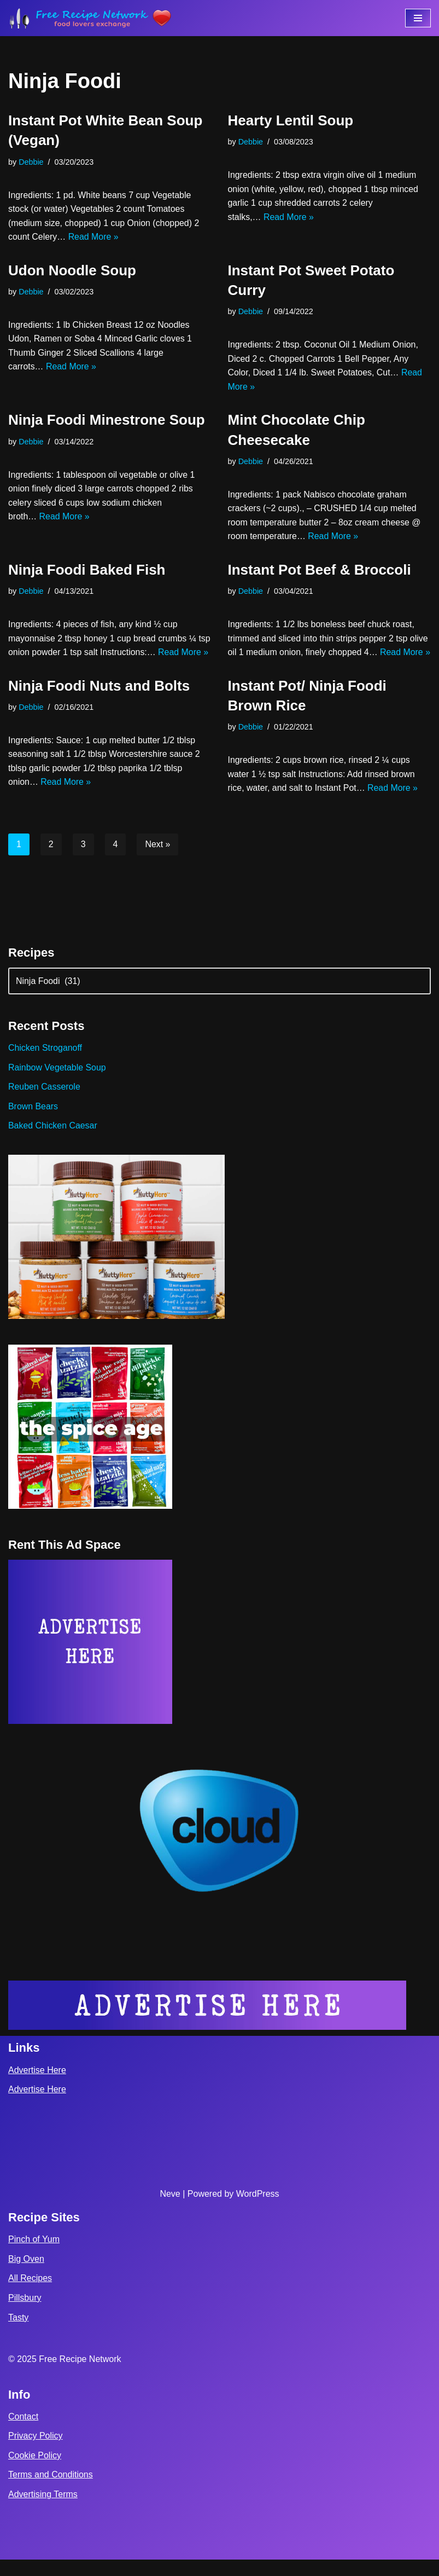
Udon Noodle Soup (72, 270)
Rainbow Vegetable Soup (57, 1083)
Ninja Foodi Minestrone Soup (106, 420)
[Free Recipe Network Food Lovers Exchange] (90, 18)
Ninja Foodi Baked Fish (86, 571)
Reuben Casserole (44, 1102)
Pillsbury (24, 2314)
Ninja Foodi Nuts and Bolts (99, 700)
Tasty (18, 2333)
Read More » (93, 237)
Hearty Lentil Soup (291, 120)
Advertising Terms (43, 2510)
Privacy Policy (35, 2452)
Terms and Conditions (50, 2491)
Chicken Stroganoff (45, 1063)
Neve (170, 2210)
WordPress (257, 2210)
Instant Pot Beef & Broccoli (319, 571)
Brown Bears (33, 1122)
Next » (158, 859)
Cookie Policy (34, 2471)
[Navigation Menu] (418, 18)
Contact (23, 2433)
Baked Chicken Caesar (53, 1141)
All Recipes (30, 2294)
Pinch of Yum (34, 2255)
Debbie (31, 162)
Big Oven (26, 2275)
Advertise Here (37, 2086)
